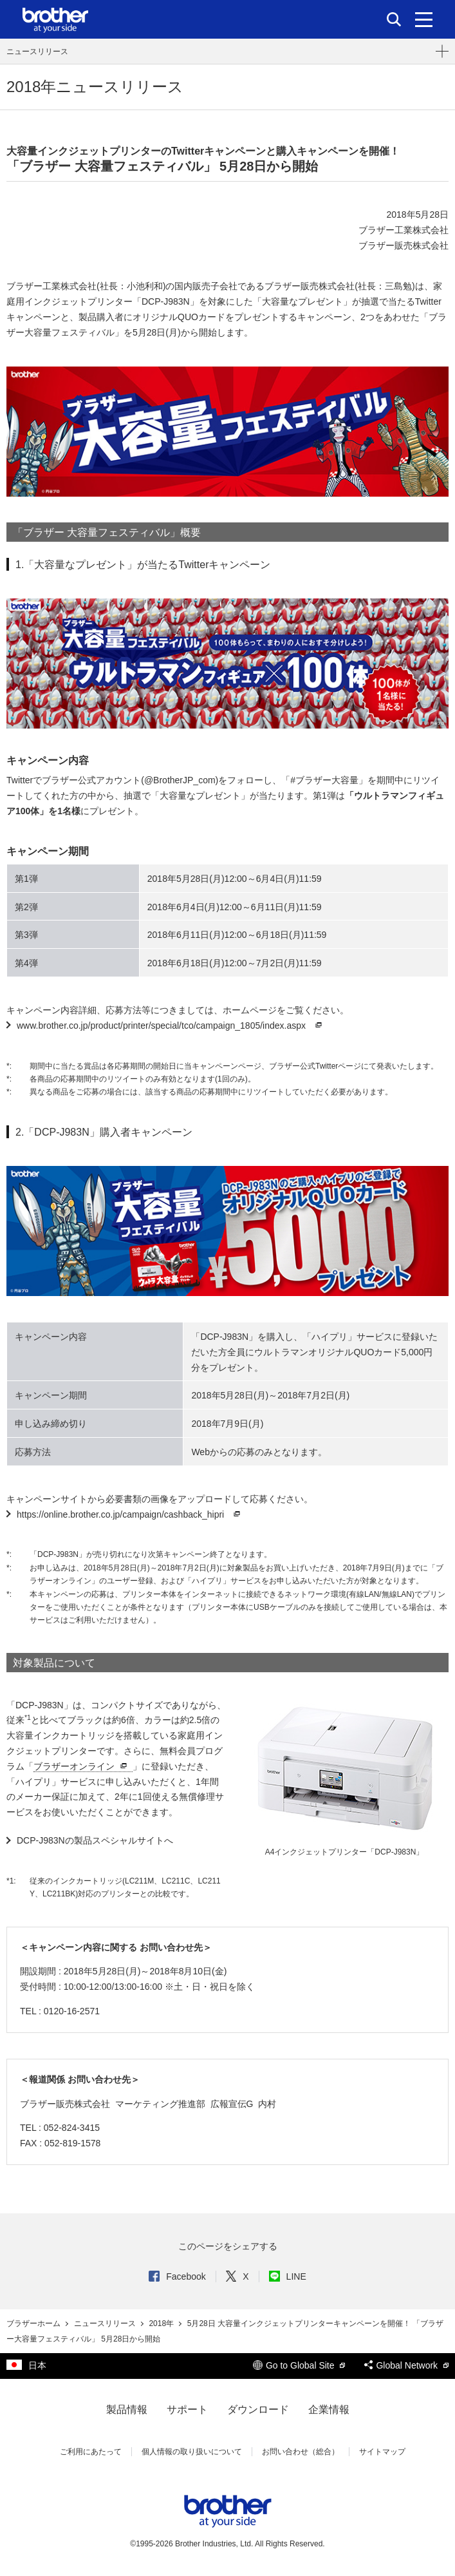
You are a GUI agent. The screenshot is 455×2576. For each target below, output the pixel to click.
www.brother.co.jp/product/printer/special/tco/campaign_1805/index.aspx (171, 1025)
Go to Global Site (299, 2365)
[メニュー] (424, 19)
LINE (287, 2276)
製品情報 (126, 2409)
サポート (187, 2409)
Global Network (406, 2365)
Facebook (177, 2276)
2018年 (162, 2323)
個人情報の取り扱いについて (192, 2451)
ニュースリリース (37, 51)
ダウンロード (258, 2409)
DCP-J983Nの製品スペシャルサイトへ (95, 1840)
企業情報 (328, 2409)
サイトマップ (382, 2451)
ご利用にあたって (91, 2451)
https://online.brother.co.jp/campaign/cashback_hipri (130, 1514)
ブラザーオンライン (81, 1766)
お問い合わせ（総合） (300, 2451)
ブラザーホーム (34, 2323)
